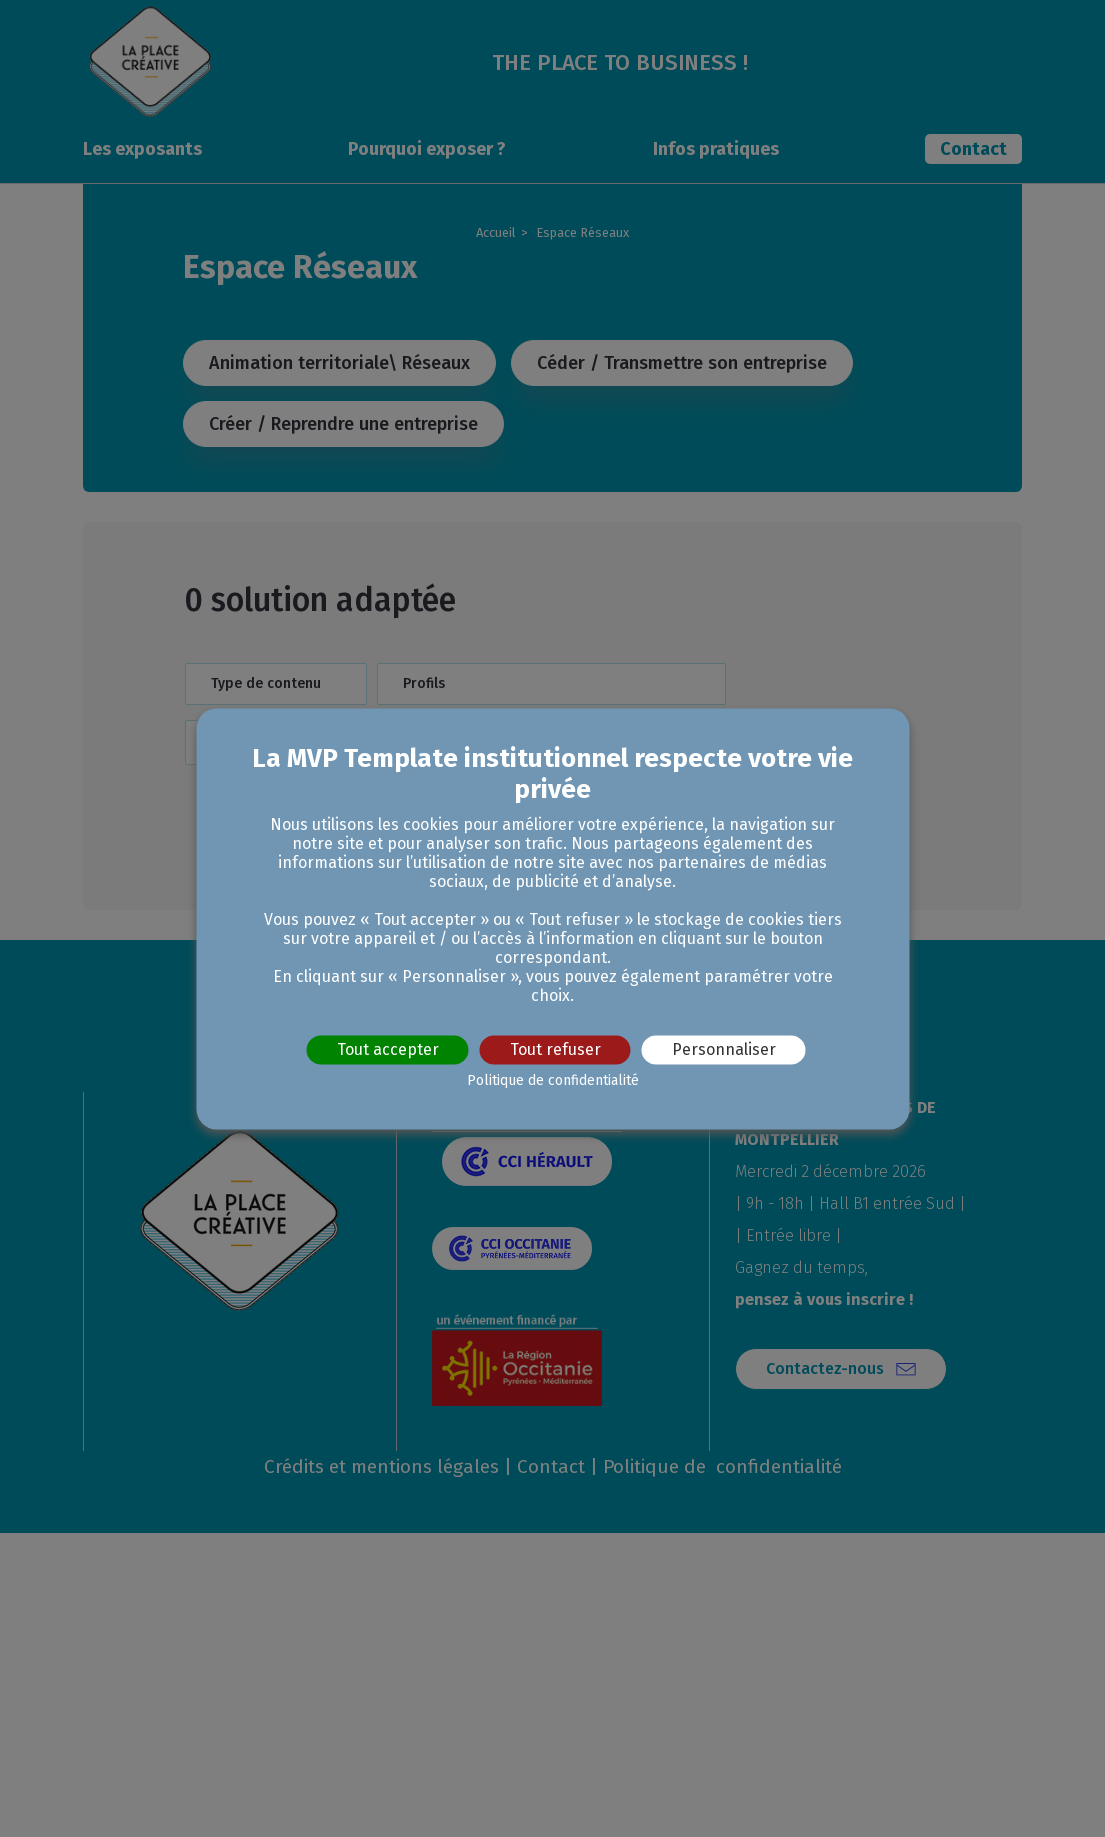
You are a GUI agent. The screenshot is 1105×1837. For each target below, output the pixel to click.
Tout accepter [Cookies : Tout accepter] (388, 1049)
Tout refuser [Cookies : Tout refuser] (555, 1049)
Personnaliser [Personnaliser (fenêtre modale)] (724, 1049)
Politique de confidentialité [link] (553, 1080)
